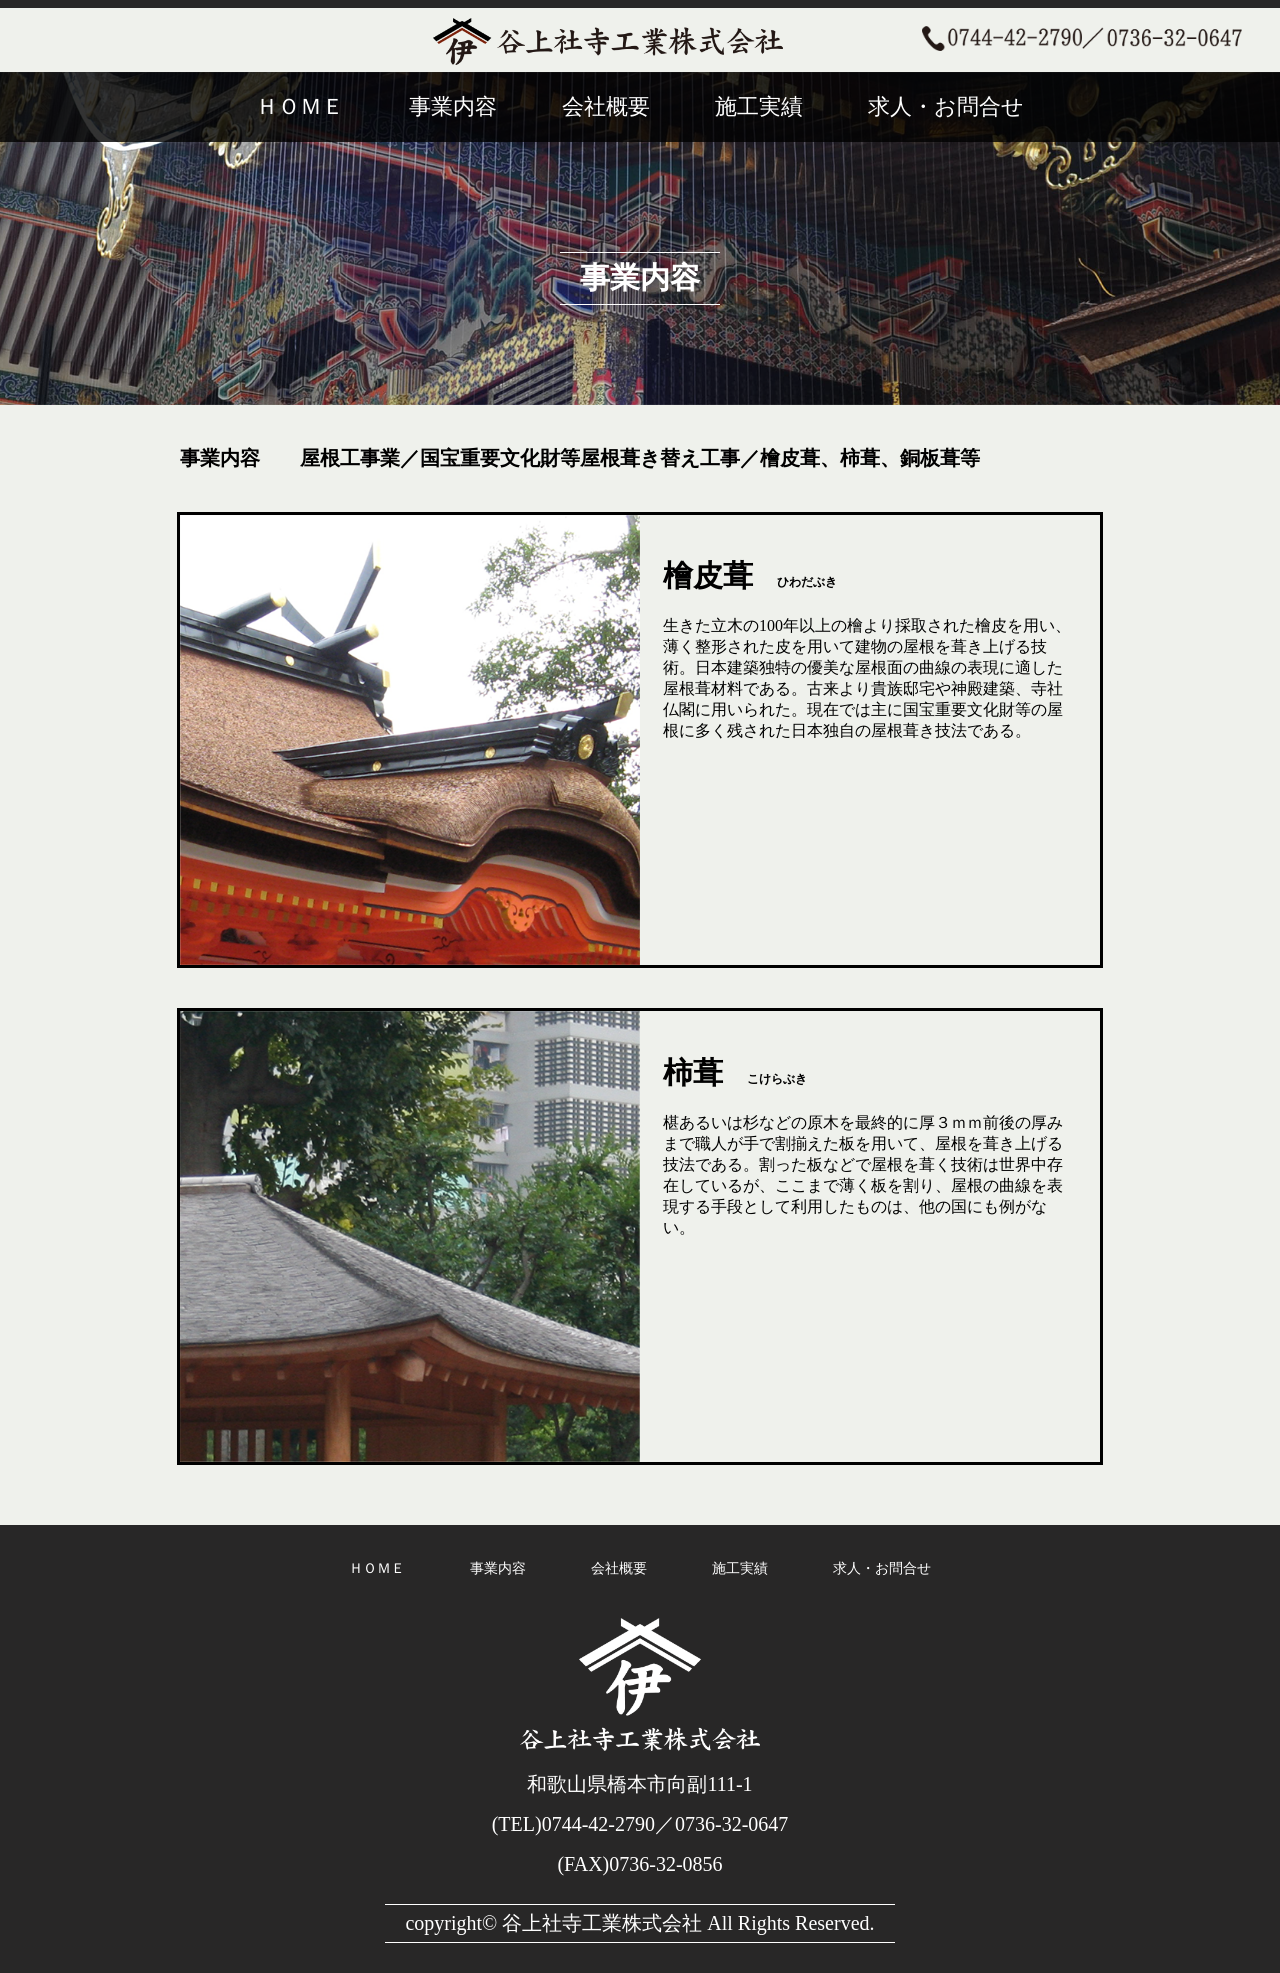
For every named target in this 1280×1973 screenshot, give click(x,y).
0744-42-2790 (598, 1824)
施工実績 (759, 106)
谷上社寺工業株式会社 (602, 1923)
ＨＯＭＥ (300, 106)
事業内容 (453, 106)
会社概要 (606, 106)
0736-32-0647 (731, 1824)
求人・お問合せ (946, 106)
